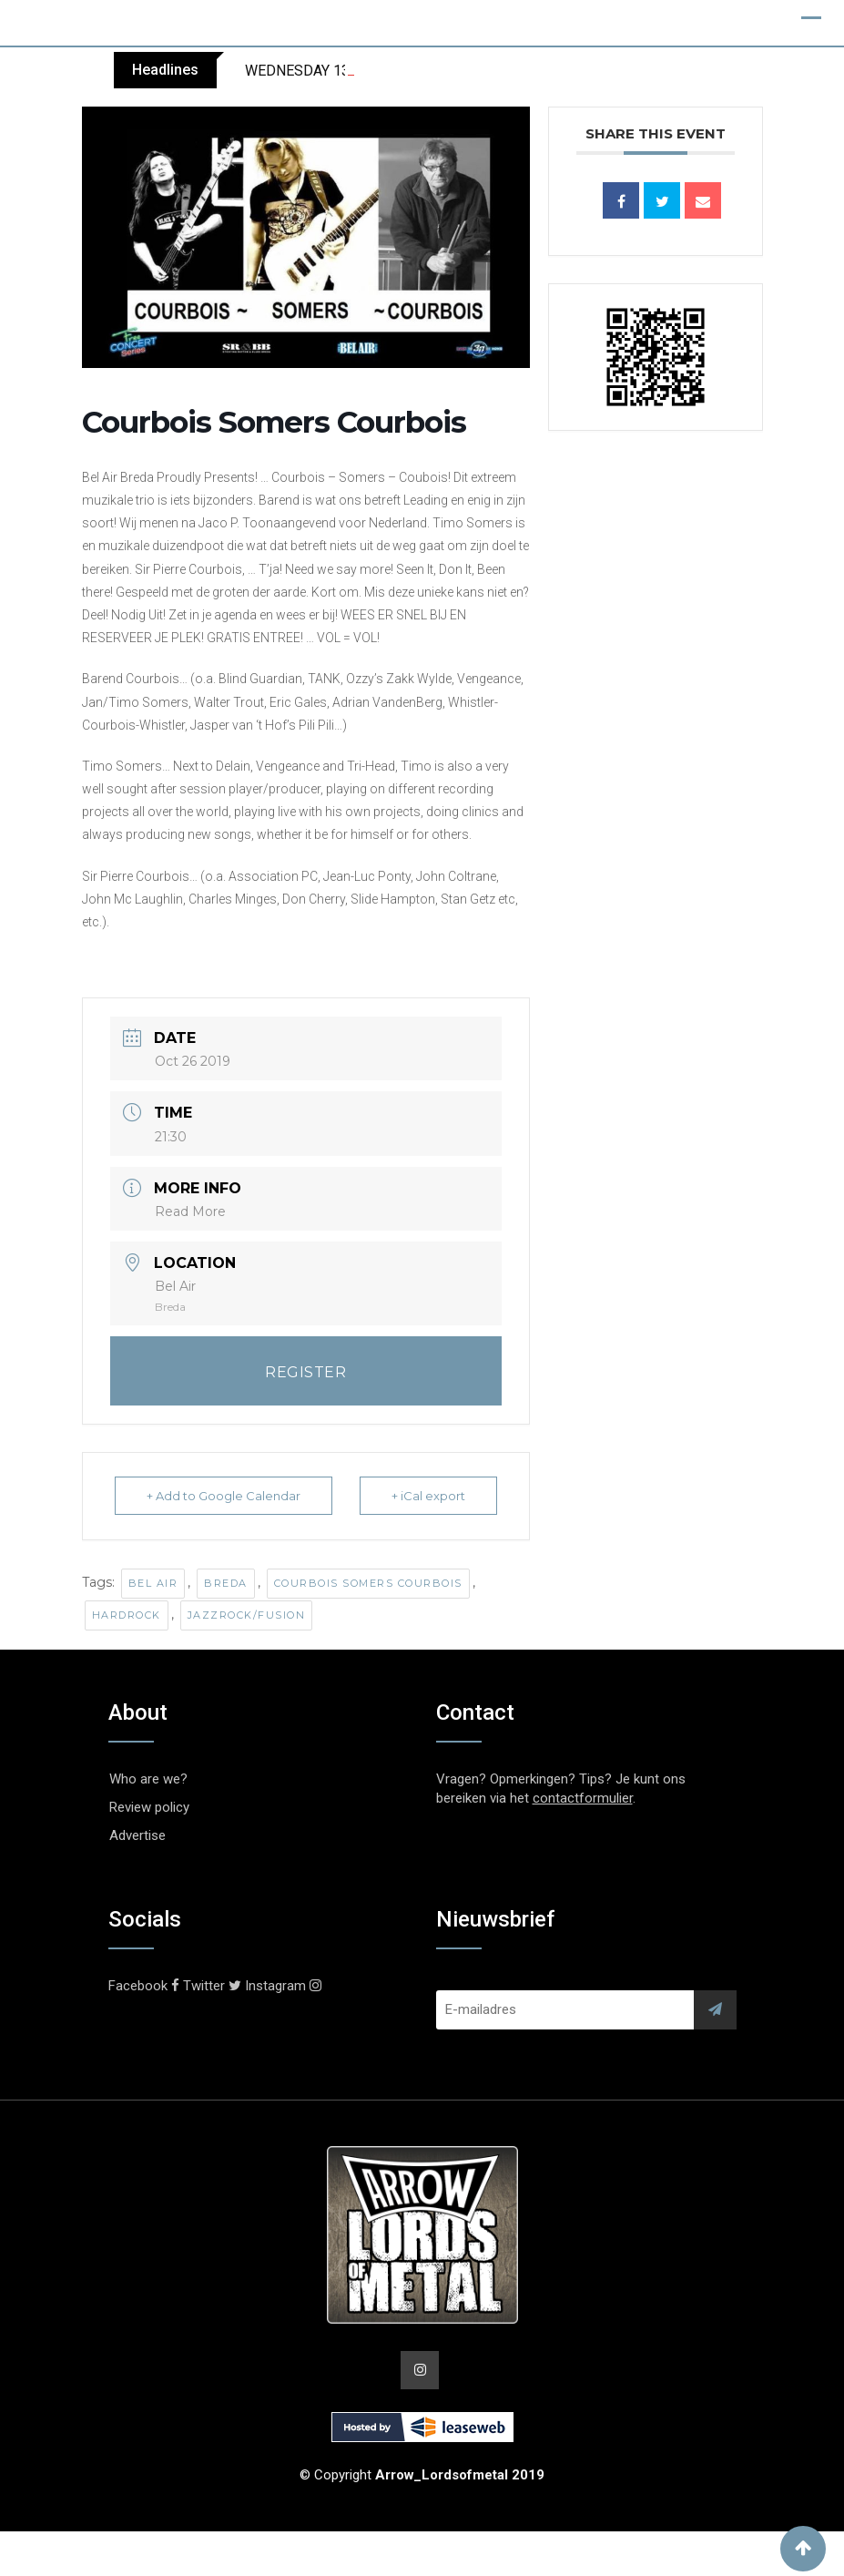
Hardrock (126, 1615)
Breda (226, 1583)
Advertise (137, 1835)
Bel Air (153, 1583)
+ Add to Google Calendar (223, 1495)
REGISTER (305, 1372)
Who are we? (148, 1779)
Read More (190, 1211)
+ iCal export (428, 1495)
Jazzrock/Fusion (247, 1615)
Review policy (149, 1807)
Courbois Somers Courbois (368, 1583)
